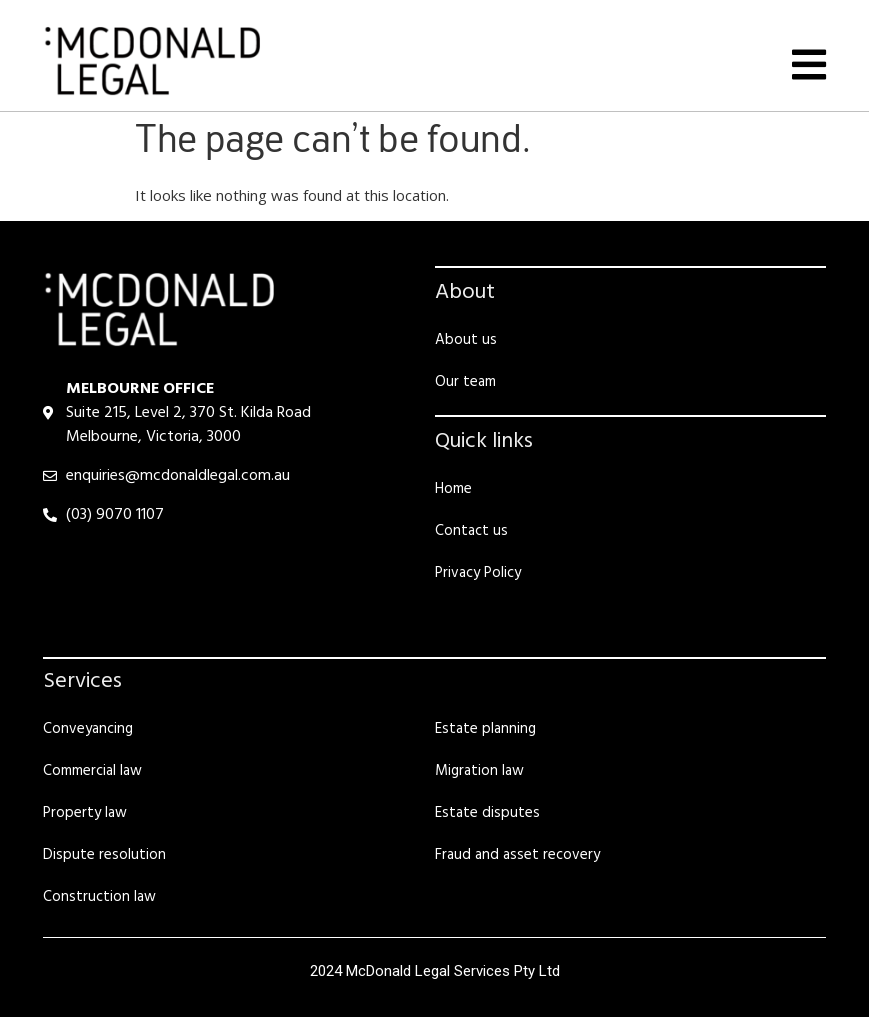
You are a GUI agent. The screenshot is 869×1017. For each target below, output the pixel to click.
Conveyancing (88, 729)
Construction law (99, 897)
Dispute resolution (104, 855)
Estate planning (485, 729)
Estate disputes (487, 813)
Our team (465, 382)
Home (453, 489)
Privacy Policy (478, 573)
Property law (85, 813)
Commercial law (92, 771)
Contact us (471, 531)
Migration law (479, 771)
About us (466, 340)
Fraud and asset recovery (517, 855)
